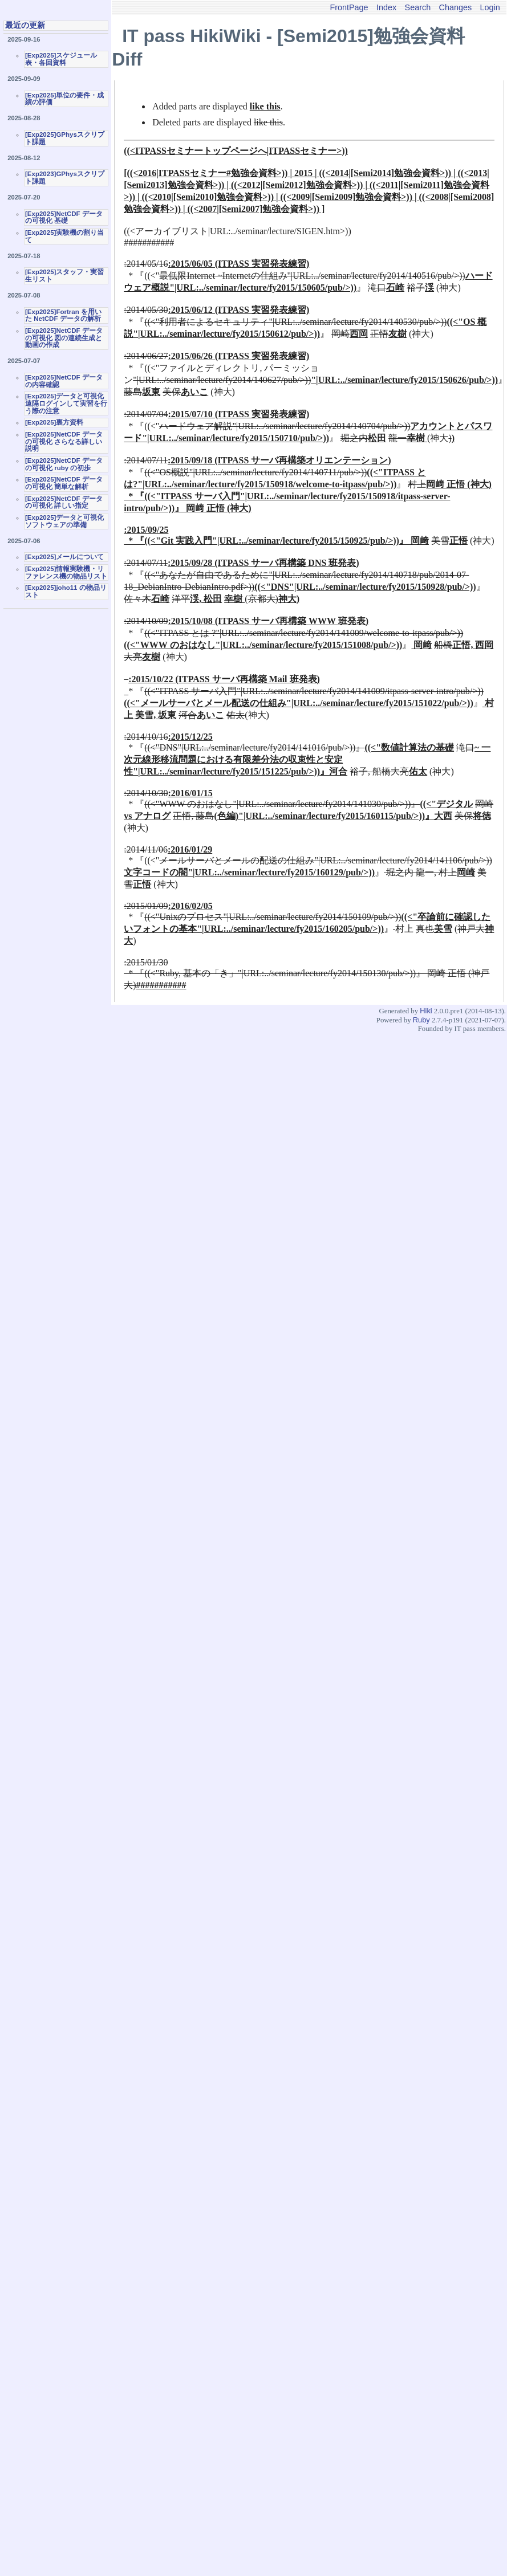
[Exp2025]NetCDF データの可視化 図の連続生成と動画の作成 (64, 337)
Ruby (421, 1020)
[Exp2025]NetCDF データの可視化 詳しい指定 (64, 502)
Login (490, 7)
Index (386, 7)
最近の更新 (25, 25)
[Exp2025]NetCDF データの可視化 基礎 (64, 217)
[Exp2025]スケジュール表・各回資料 (61, 59)
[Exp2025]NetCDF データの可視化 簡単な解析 (64, 483)
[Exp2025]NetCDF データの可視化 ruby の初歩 (64, 464)
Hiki (426, 1010)
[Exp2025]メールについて (64, 556)
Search (418, 7)
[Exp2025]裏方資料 (54, 422)
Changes (455, 7)
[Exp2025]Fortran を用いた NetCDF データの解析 (63, 315)
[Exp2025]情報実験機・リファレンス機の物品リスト (66, 572)
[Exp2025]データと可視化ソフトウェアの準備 (64, 521)
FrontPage (349, 7)
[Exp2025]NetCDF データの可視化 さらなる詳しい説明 (64, 441)
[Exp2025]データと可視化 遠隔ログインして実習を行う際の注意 (66, 403)
